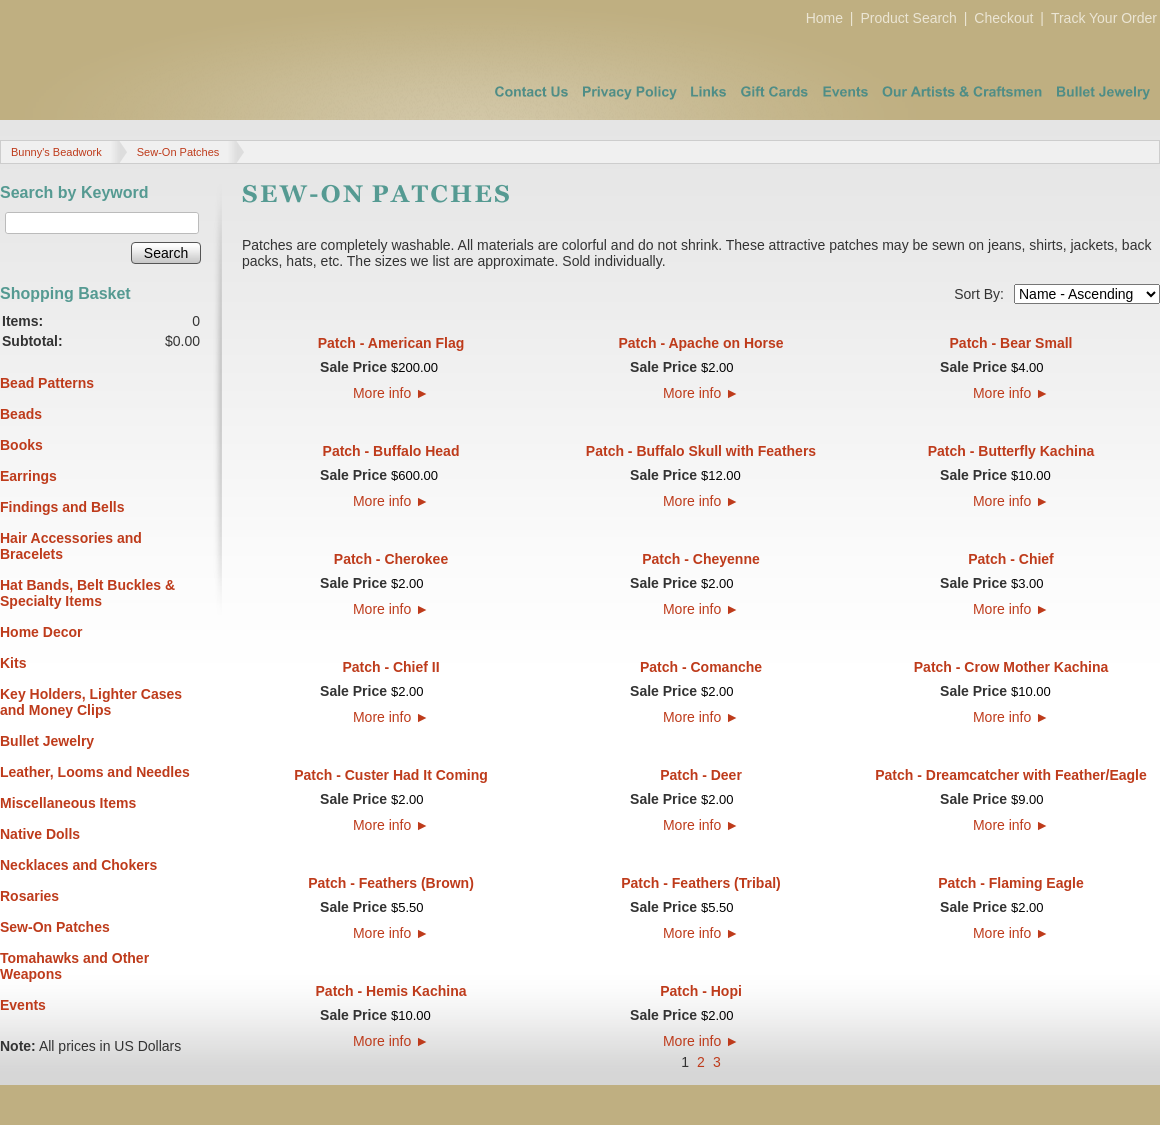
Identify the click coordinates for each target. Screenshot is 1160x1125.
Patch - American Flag (391, 343)
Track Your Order (1104, 18)
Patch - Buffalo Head (391, 451)
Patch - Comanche (701, 667)
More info (391, 393)
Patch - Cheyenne (700, 559)
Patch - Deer (701, 775)
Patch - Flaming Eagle (1010, 883)
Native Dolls (40, 834)
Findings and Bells (62, 507)
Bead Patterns (47, 383)
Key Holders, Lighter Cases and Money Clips (91, 702)
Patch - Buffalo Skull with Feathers (701, 451)
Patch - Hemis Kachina (391, 991)
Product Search (908, 18)
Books (21, 445)
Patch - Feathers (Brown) (391, 883)
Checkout (1003, 18)
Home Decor (41, 632)
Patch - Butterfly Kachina (1011, 451)
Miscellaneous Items (68, 803)
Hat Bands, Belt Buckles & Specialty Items (87, 593)
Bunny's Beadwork (56, 152)
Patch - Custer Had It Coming (391, 775)
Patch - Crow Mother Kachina (1011, 667)
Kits (13, 663)
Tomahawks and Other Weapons (74, 966)
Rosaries (29, 896)
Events (23, 1005)
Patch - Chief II (390, 667)
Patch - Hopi (701, 991)
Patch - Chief (1011, 559)
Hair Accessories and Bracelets (71, 546)
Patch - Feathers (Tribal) (700, 883)
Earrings (28, 476)
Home (824, 18)
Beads (21, 414)
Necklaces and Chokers (78, 865)
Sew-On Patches (178, 152)
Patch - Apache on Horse (700, 343)
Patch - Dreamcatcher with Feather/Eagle (1011, 775)
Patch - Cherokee (391, 559)
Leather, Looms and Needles (95, 772)
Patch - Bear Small (1011, 343)
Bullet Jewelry (47, 741)
